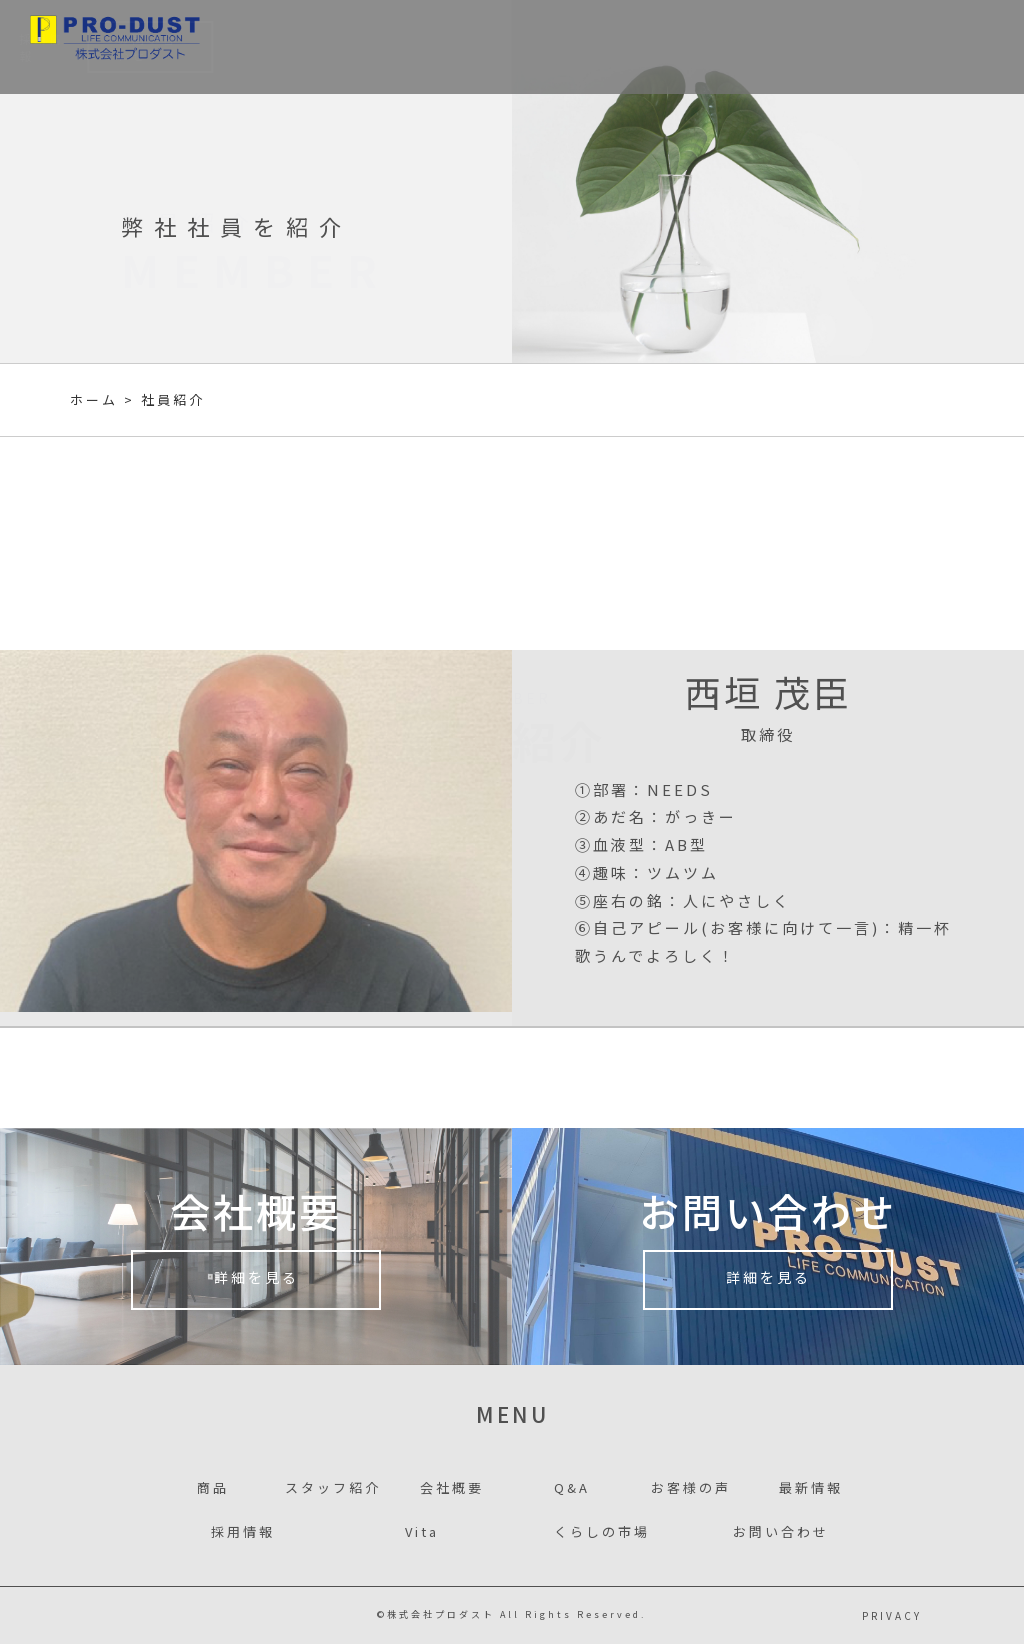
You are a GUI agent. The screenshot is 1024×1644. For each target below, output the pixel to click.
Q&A (572, 1487)
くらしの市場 (602, 1531)
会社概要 (588, 47)
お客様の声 (674, 47)
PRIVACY (892, 1615)
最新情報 (759, 47)
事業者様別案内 (386, 47)
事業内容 (284, 47)
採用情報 (837, 47)
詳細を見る (256, 1282)
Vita (422, 1531)
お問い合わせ (944, 47)
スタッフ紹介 (497, 47)
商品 (217, 47)
